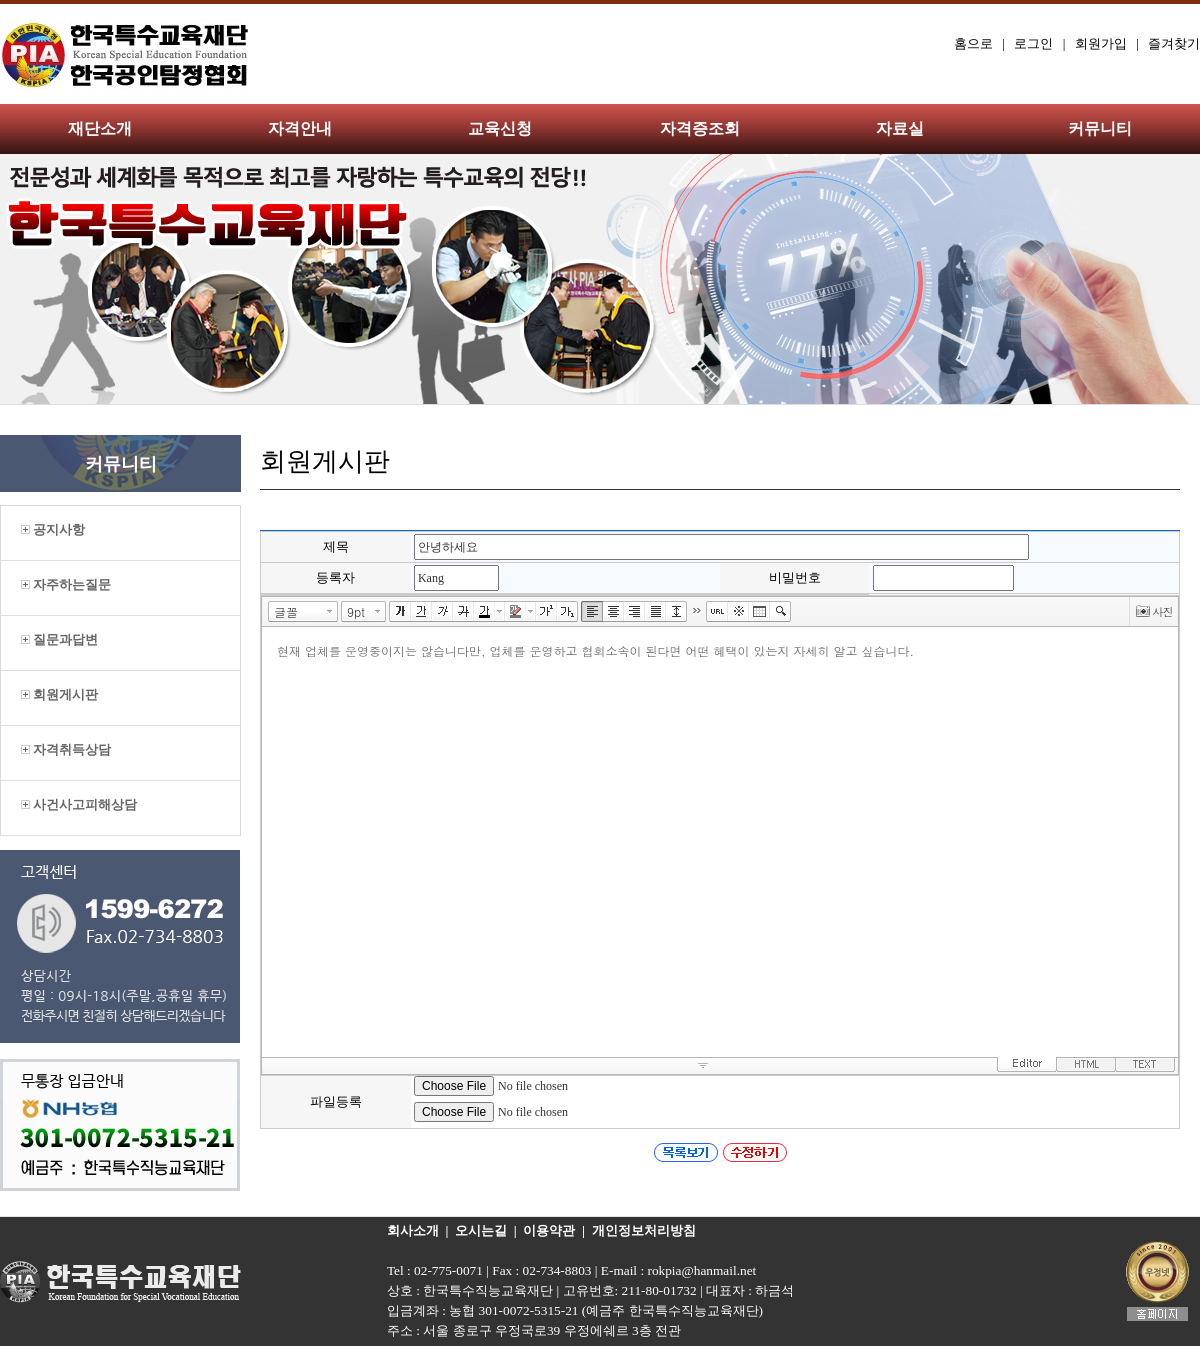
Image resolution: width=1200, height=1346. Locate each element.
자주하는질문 (66, 584)
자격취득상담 (66, 749)
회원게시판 (59, 694)
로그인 (1033, 43)
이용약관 (549, 1230)
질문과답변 (59, 639)
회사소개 (413, 1230)
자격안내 (300, 128)
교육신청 (500, 128)
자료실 (900, 128)
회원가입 (1101, 43)
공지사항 (53, 529)
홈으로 (973, 43)
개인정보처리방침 (644, 1230)
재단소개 (100, 128)
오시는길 (481, 1230)
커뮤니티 (1100, 128)
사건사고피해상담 (79, 804)
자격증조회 (700, 128)
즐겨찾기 (1174, 43)
